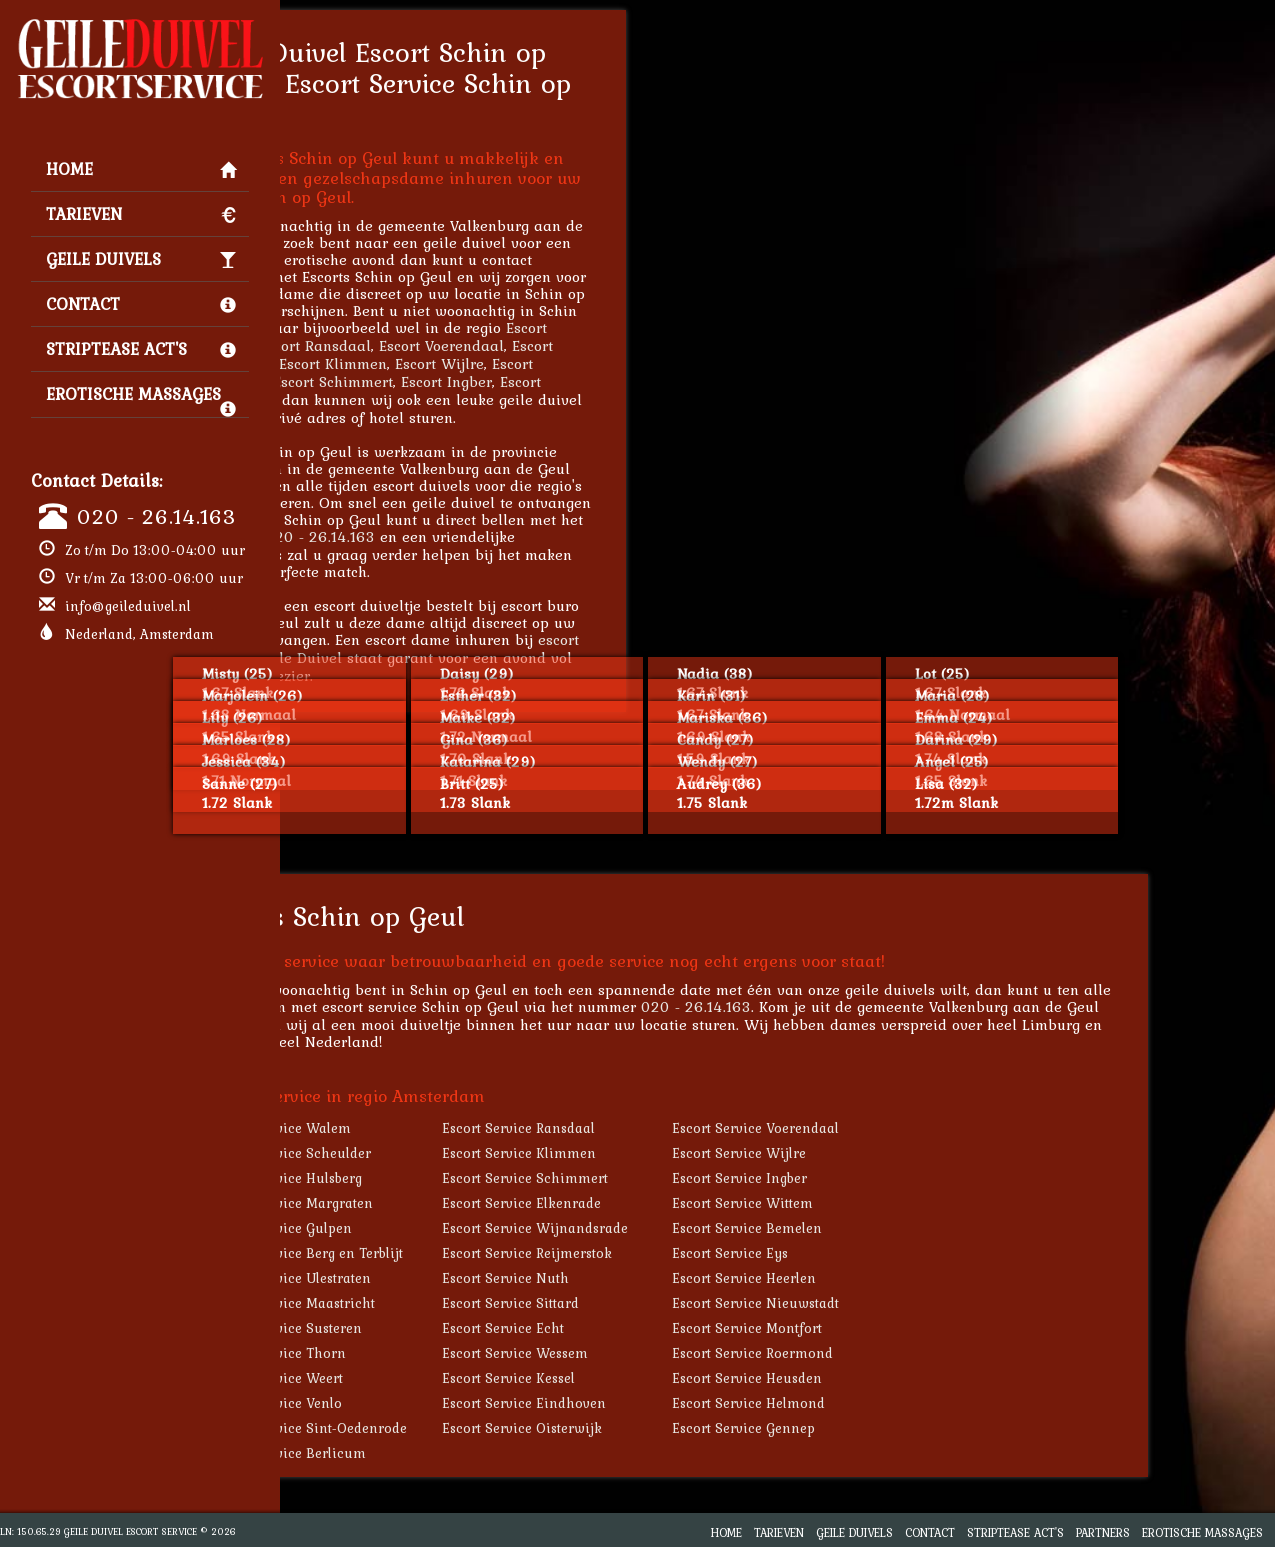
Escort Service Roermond (889, 1353)
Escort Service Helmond (885, 1403)
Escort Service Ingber (876, 1178)
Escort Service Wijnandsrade (672, 1228)
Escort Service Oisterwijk (659, 1428)
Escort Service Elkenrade (658, 1203)
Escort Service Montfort (884, 1328)
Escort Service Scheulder (428, 1153)
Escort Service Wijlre (876, 1153)
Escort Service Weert (414, 1378)
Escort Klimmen (470, 363)
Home (141, 169)
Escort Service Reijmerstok (664, 1253)
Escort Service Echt (640, 1328)
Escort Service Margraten (429, 1203)
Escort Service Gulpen (419, 1228)
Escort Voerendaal (578, 345)
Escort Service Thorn (416, 1353)
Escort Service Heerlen (881, 1278)
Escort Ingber (583, 381)
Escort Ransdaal (452, 345)
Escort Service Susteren (424, 1328)
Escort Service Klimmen (656, 1153)
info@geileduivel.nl (128, 606)
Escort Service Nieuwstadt (892, 1303)
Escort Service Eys (867, 1253)
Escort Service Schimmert (662, 1178)
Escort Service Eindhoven (661, 1403)
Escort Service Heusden (884, 1378)
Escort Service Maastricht (430, 1303)
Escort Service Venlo (414, 1403)
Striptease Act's (141, 349)
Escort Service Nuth (642, 1278)
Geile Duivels (141, 259)
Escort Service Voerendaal (892, 1128)
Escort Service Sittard (647, 1303)
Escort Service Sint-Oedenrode (446, 1428)
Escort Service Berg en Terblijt (444, 1253)
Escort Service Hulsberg (424, 1178)
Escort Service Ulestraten (428, 1278)
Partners (1103, 1532)
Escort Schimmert (470, 381)
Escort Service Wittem (879, 1203)
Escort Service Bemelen (884, 1228)
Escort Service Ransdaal (655, 1128)
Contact (141, 304)
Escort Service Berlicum (426, 1453)
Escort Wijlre (576, 363)
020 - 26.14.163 (156, 516)
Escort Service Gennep (880, 1428)
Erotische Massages (141, 399)
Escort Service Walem (418, 1128)
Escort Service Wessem (652, 1353)
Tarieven (141, 214)
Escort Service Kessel (645, 1378)
